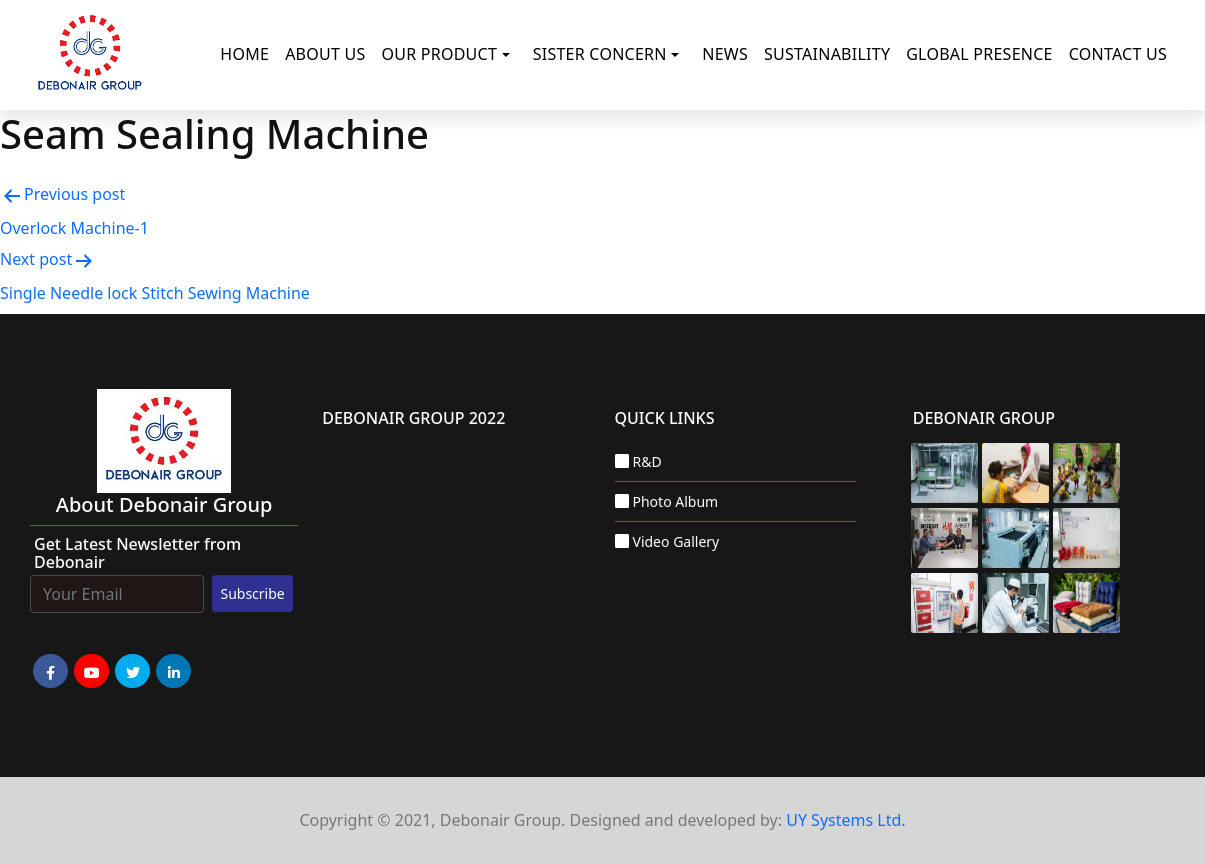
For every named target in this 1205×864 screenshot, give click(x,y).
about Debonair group (164, 504)
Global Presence (979, 54)
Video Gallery (676, 541)
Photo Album (676, 501)
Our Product (439, 54)
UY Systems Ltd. (845, 820)
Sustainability (827, 54)
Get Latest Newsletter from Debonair (137, 553)
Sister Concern (600, 54)
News (725, 54)
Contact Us (1118, 54)
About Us (325, 54)
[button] (510, 55)
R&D (647, 461)
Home (244, 54)
